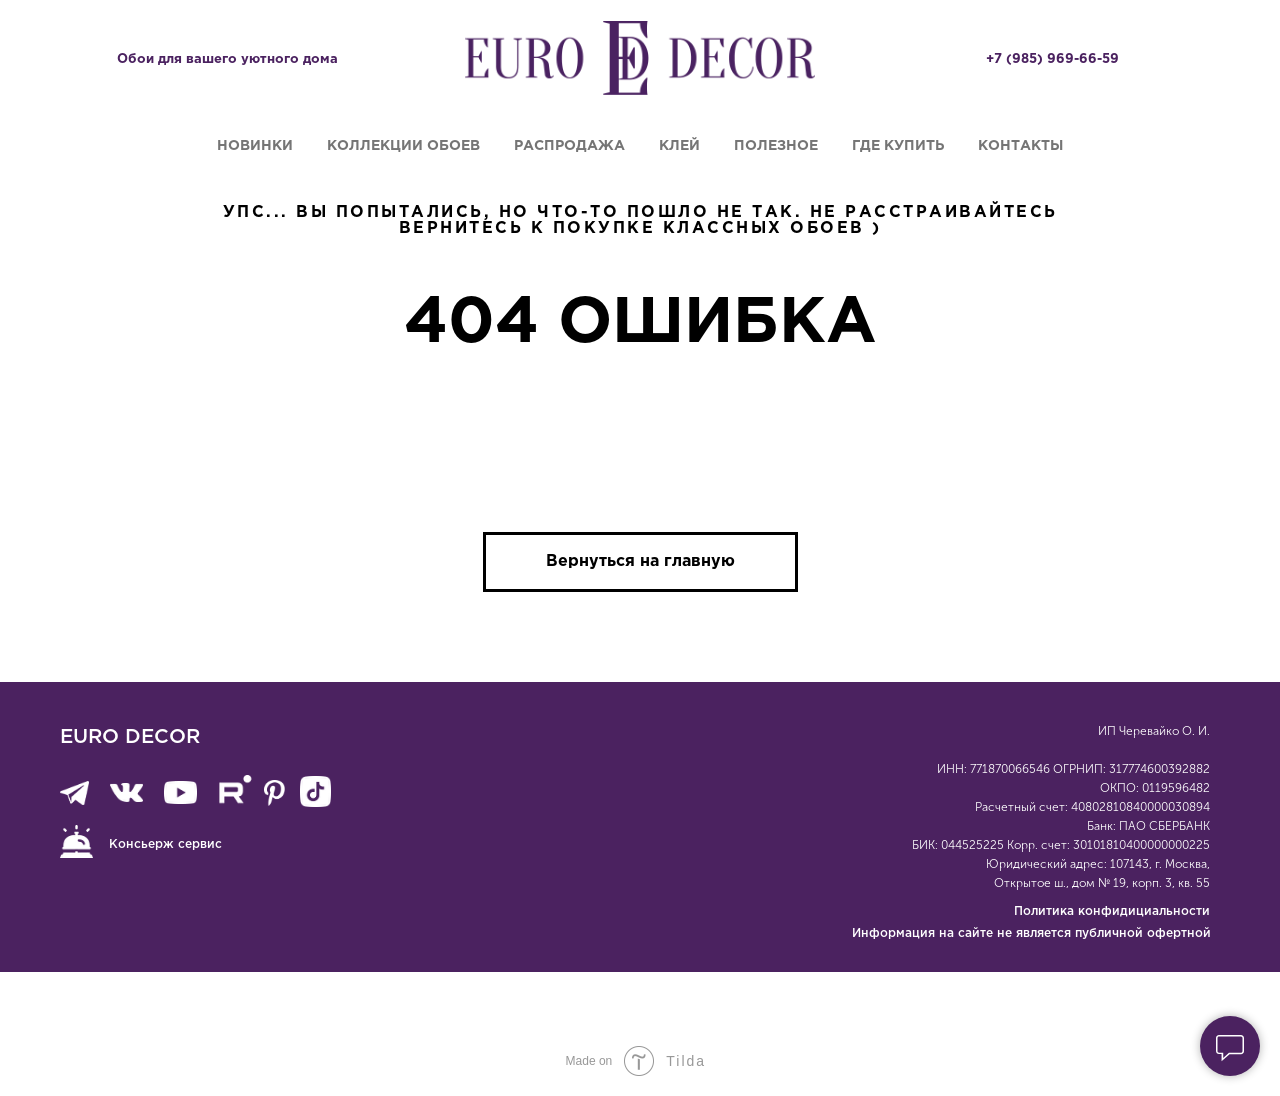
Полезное (776, 146)
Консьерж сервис (165, 844)
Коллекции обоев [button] (403, 146)
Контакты (1020, 146)
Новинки (255, 146)
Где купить (898, 146)
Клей (679, 146)
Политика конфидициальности (1112, 911)
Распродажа (569, 146)
